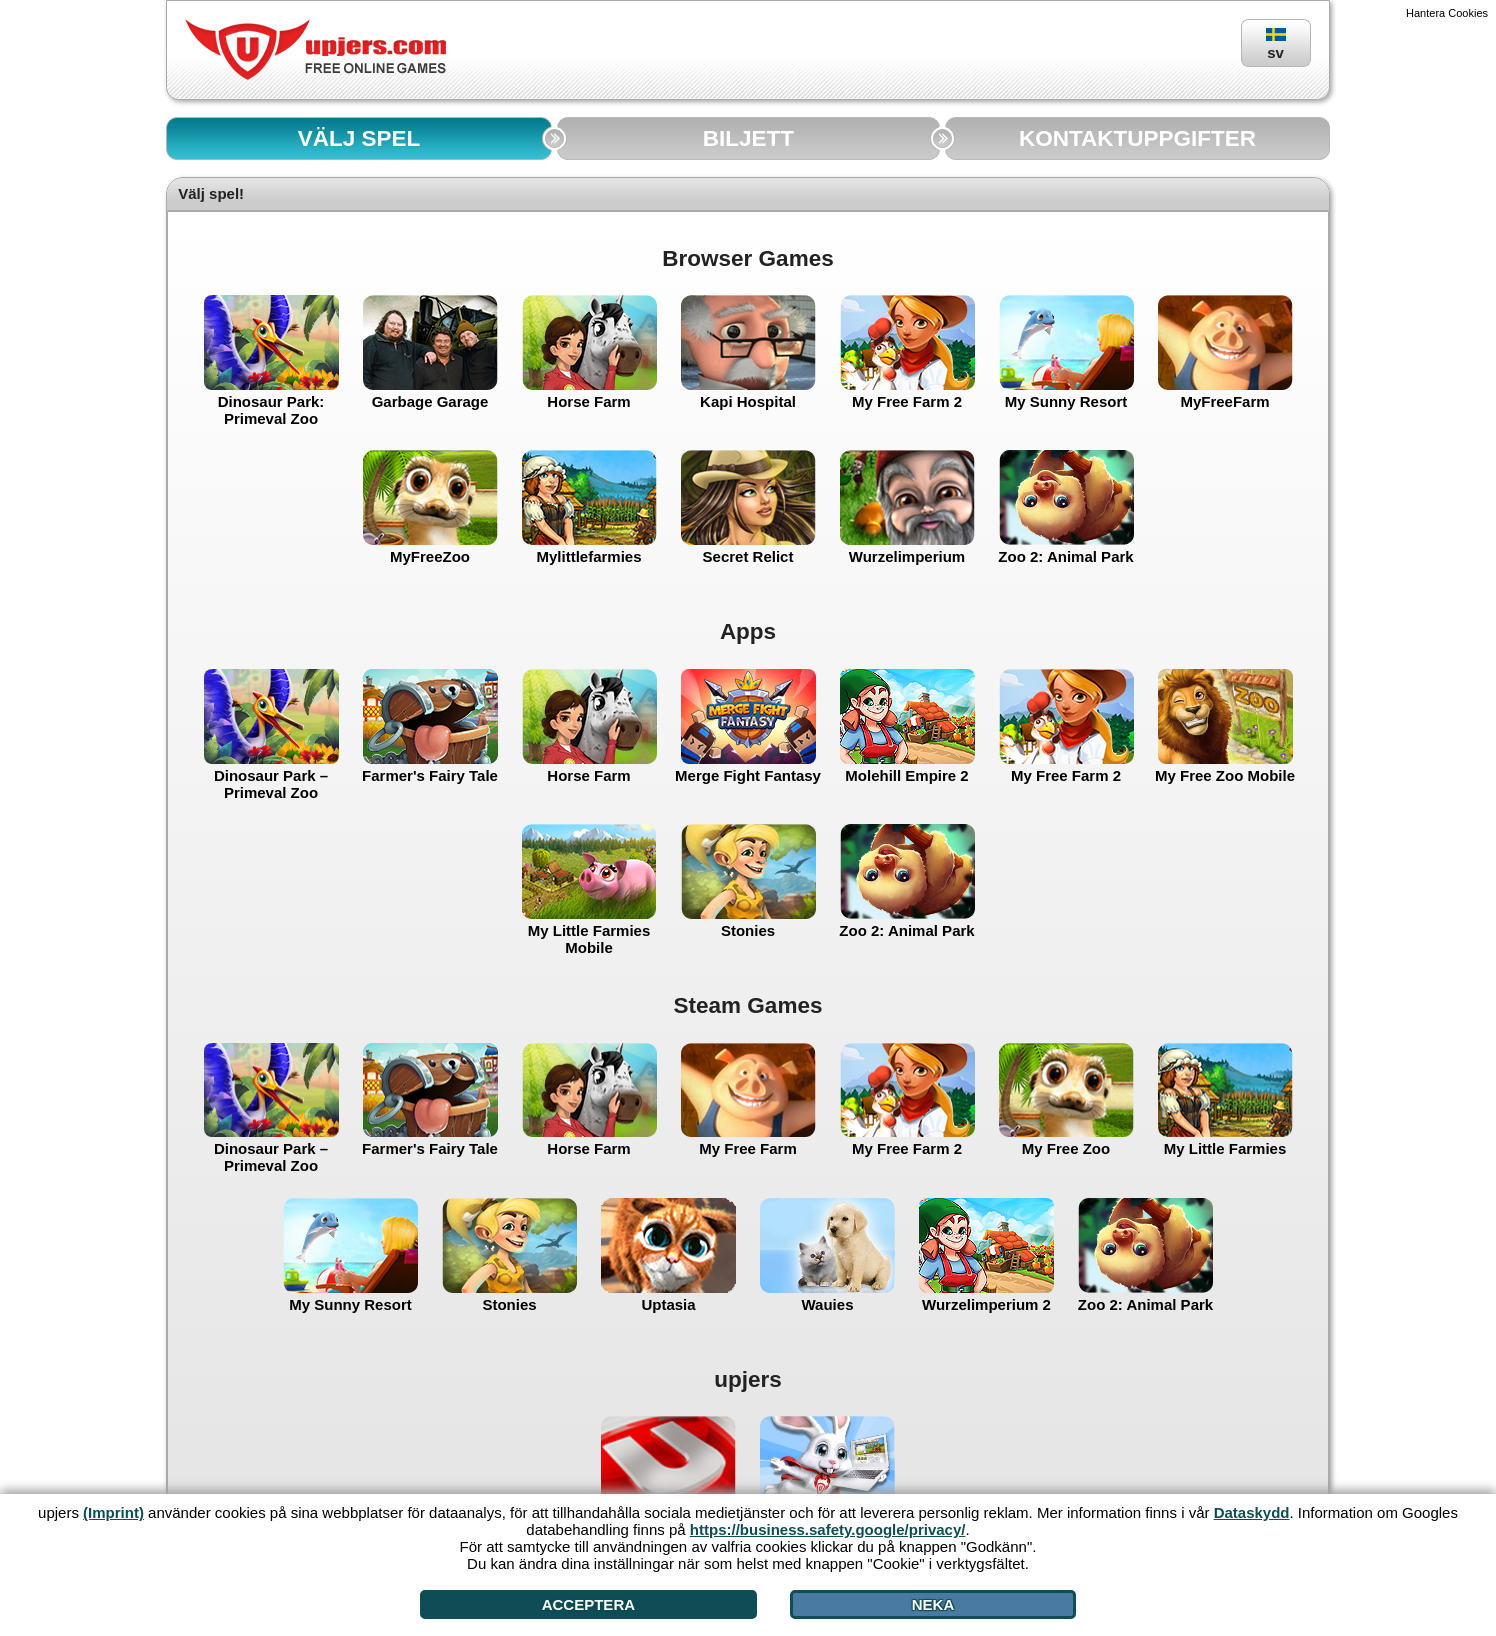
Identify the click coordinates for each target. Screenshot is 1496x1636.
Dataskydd (1252, 1512)
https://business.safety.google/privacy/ (828, 1529)
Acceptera (588, 1604)
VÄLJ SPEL (359, 138)
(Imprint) (113, 1512)
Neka (933, 1604)
